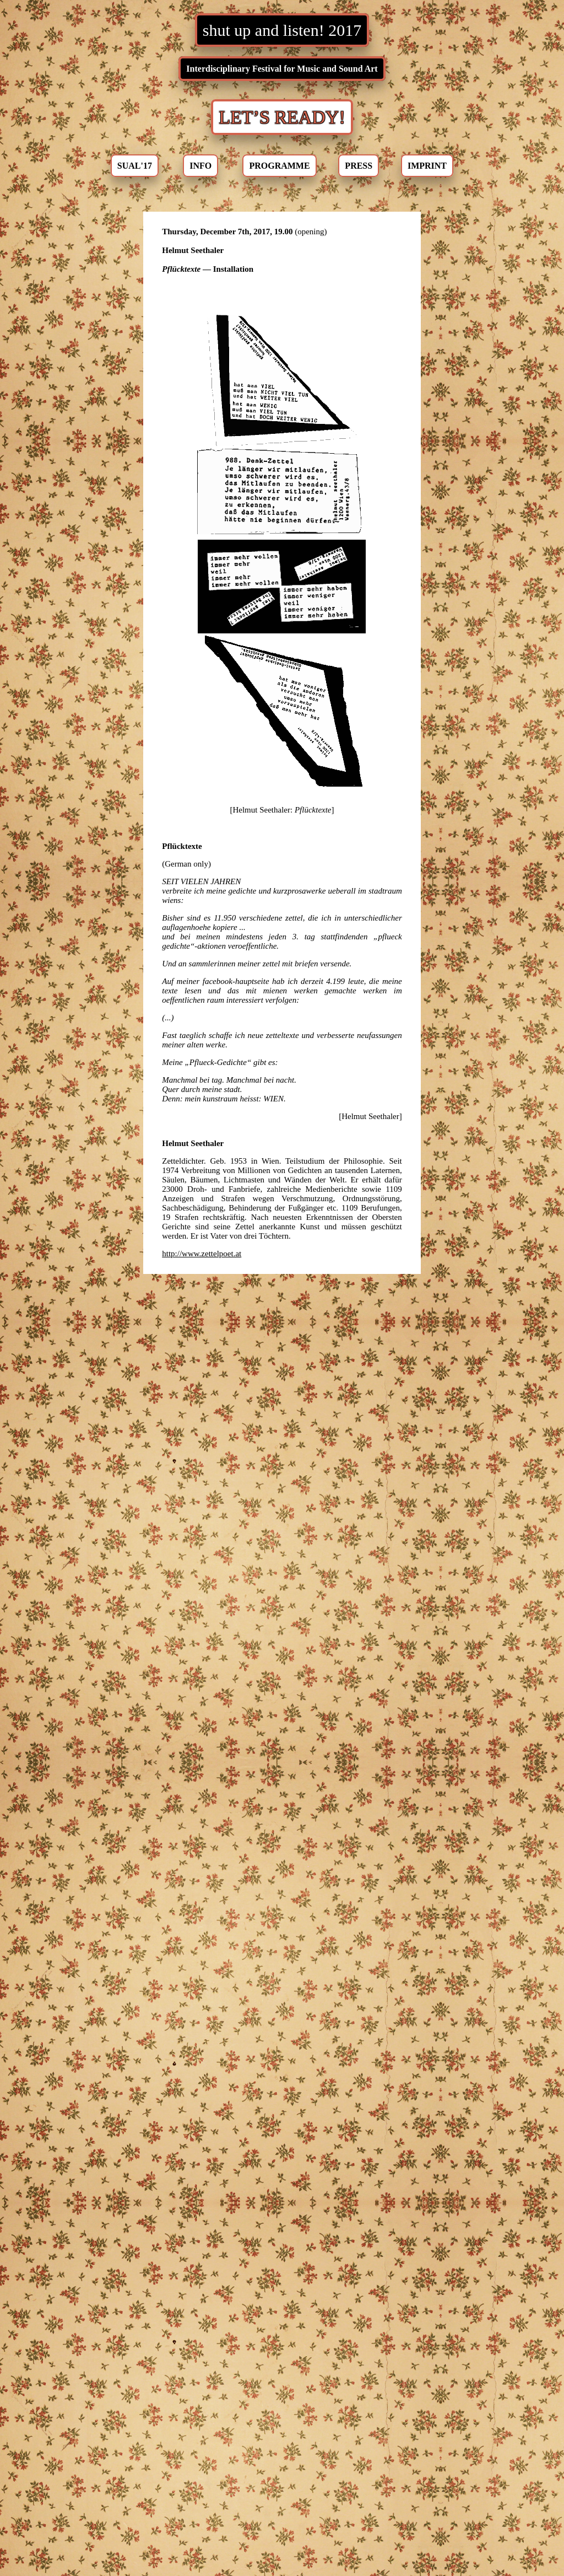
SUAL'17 (134, 165)
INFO (200, 165)
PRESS (358, 165)
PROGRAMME (279, 165)
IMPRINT (427, 165)
